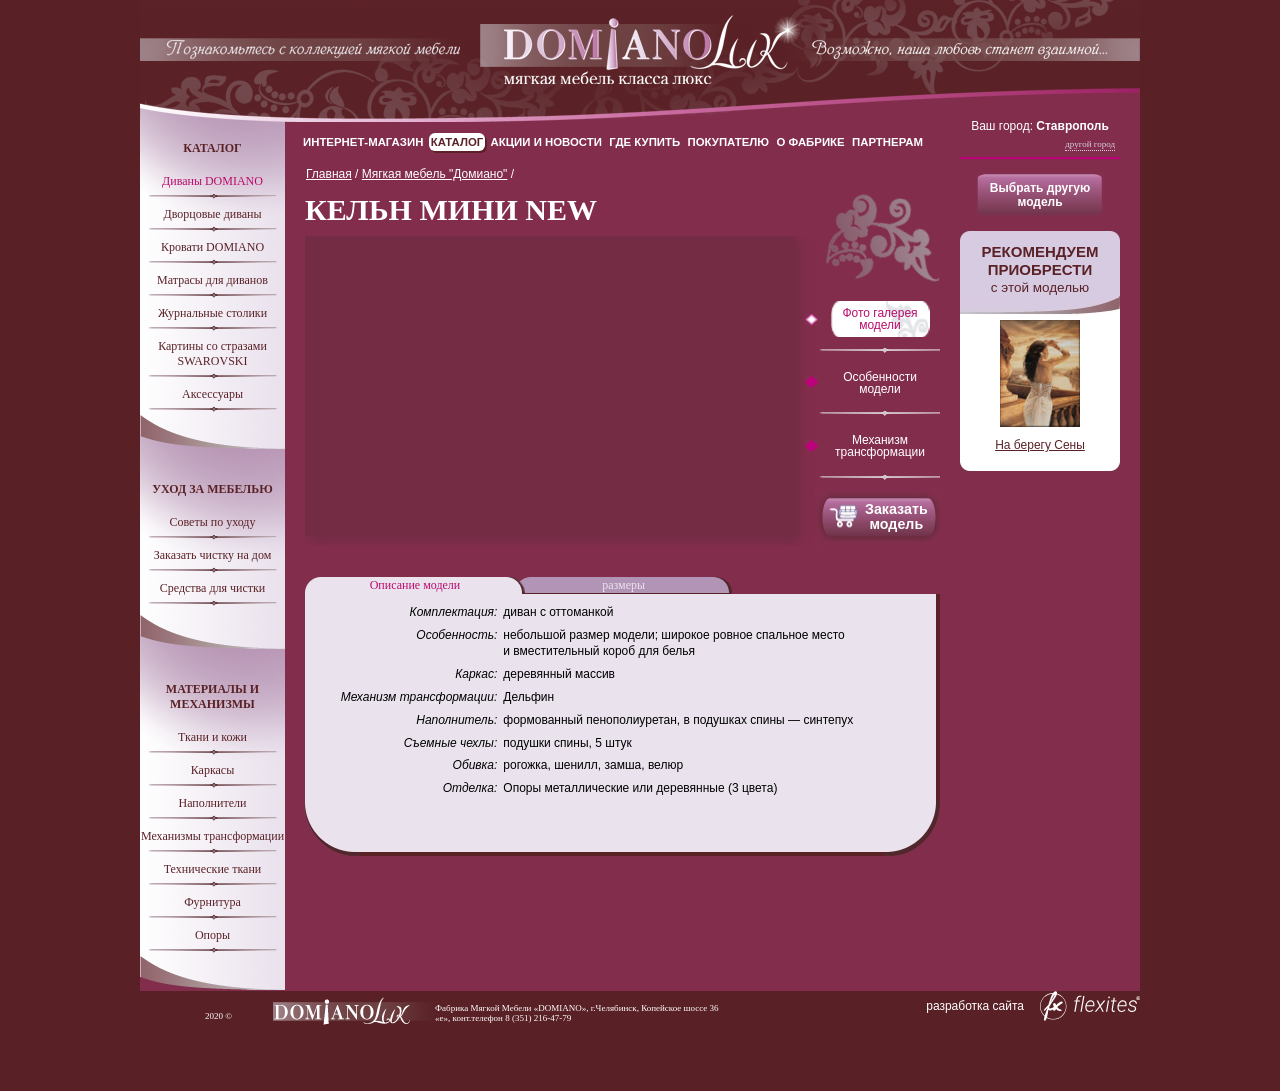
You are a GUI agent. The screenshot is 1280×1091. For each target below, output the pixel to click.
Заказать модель (896, 516)
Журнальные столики (212, 313)
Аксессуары (212, 394)
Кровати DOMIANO (212, 247)
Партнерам (887, 142)
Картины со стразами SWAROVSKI (212, 353)
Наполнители (213, 803)
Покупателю (729, 142)
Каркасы (213, 770)
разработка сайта (1033, 1006)
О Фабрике (810, 142)
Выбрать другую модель (1040, 195)
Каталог (457, 142)
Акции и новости (546, 142)
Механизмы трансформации (212, 836)
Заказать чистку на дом (213, 555)
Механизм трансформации (880, 446)
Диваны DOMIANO (212, 181)
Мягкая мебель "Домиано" (435, 174)
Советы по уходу (213, 522)
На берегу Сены (1040, 445)
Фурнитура (212, 902)
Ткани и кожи (212, 737)
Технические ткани (213, 869)
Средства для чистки (213, 588)
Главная (329, 174)
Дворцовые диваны (212, 214)
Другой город (1090, 144)
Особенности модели (880, 383)
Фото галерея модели (879, 319)
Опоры (212, 935)
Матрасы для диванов (212, 280)
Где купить (644, 142)
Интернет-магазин (363, 142)
